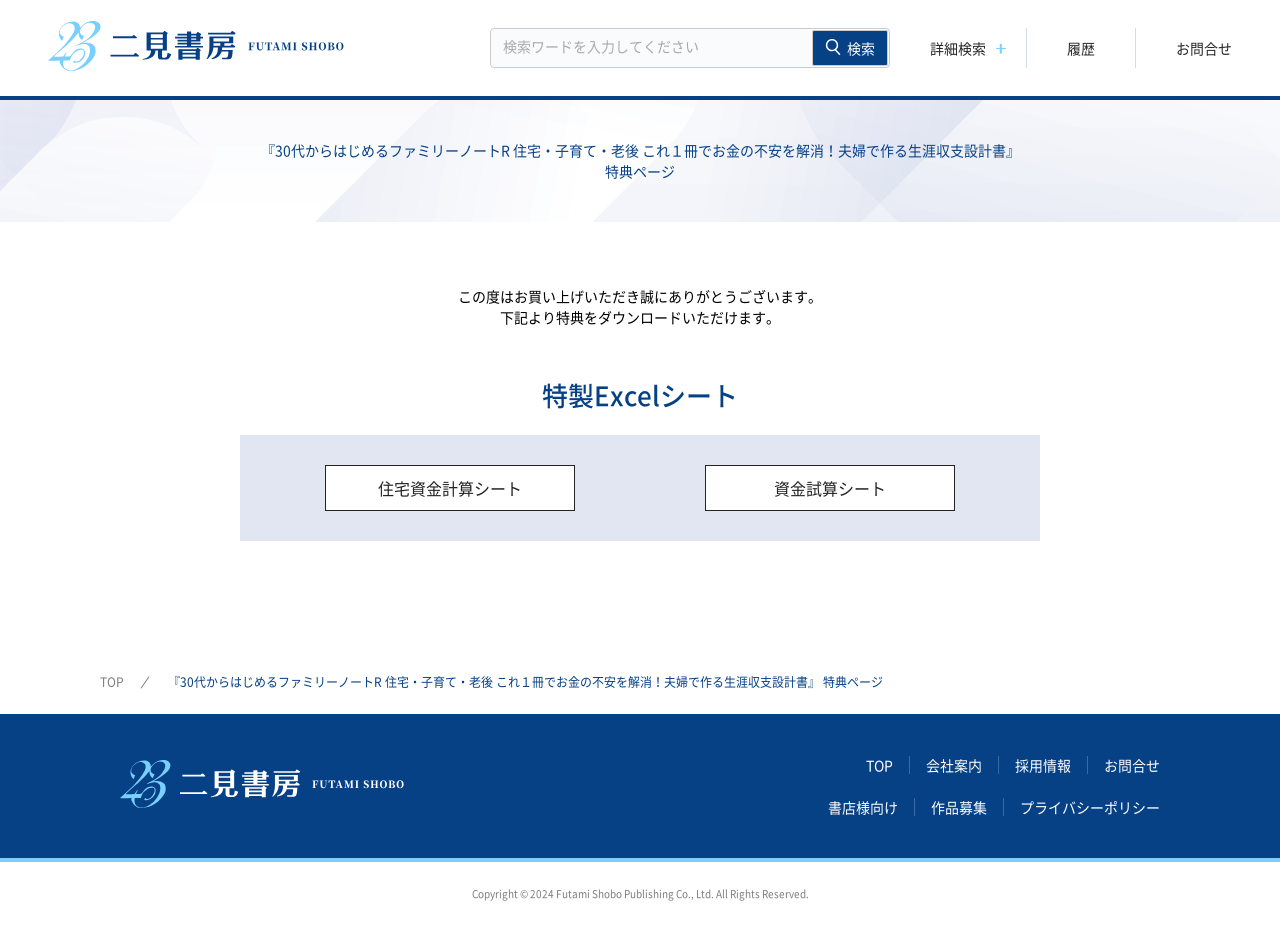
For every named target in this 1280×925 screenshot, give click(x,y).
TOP (112, 682)
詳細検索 (958, 48)
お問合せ (1204, 48)
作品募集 (959, 807)
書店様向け (863, 807)
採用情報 (1043, 765)
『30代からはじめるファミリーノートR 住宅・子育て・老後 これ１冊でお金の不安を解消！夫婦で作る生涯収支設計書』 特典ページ (525, 682)
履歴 (1081, 48)
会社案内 (954, 765)
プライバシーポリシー (1090, 807)
